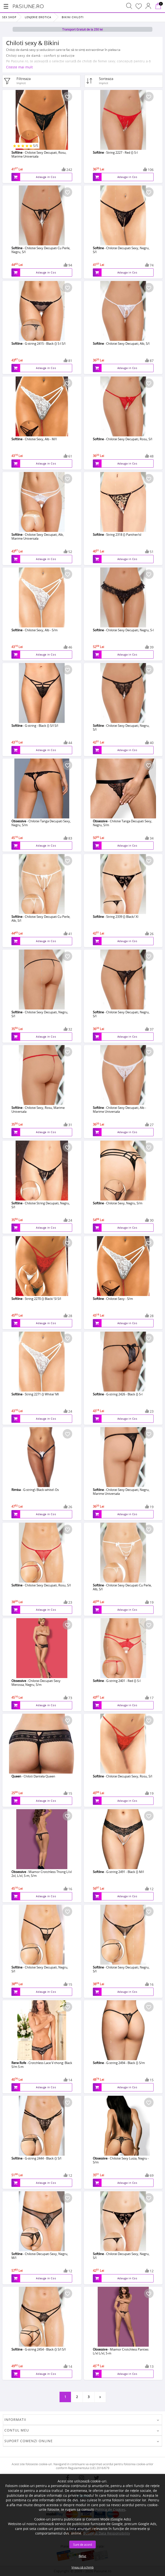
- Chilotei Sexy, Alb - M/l (34, 439)
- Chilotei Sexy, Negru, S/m (117, 1203)
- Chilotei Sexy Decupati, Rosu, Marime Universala (38, 154)
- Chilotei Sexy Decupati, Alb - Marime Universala (119, 1109)
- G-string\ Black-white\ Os (35, 1490)
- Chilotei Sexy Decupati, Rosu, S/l (122, 439)
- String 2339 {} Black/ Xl (115, 916)
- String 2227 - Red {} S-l (115, 152)
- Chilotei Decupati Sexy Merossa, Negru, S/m (36, 1683)
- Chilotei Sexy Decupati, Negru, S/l (121, 727)
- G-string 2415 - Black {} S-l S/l (38, 343)
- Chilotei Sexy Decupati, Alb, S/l (121, 343)
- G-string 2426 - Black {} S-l (117, 1394)
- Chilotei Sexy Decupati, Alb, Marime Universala (37, 536)
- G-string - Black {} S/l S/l (34, 725)
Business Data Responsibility (106, 2533)
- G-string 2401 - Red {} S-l (116, 1681)
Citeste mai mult (19, 67)
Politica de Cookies (110, 2509)
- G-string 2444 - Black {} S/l (36, 2158)
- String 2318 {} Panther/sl (117, 534)
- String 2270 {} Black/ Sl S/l (36, 1298)
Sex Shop (9, 17)
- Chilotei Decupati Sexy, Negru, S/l (121, 250)
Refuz (82, 2556)
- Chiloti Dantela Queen (33, 1776)
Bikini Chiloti (73, 17)
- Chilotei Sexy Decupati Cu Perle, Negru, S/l (40, 250)
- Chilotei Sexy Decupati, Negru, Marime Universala (121, 1492)
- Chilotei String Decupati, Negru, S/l (40, 1205)
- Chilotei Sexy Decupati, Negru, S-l (123, 630)
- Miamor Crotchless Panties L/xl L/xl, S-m (120, 2351)
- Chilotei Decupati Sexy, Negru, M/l (39, 2256)
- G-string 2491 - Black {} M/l (118, 1872)
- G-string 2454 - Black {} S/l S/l (38, 2349)
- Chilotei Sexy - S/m (113, 1298)
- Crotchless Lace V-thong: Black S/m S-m (41, 2065)
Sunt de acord (82, 2544)
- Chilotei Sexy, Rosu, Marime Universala (38, 1109)
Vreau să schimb (82, 2567)
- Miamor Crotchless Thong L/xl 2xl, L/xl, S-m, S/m (41, 1874)
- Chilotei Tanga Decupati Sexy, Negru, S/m (41, 823)
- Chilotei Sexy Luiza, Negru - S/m (121, 2160)
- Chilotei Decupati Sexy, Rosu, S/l (122, 1776)
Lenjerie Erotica (38, 17)
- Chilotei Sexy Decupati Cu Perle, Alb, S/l (40, 918)
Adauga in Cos (46, 177)
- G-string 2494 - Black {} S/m (119, 2063)
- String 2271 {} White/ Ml (35, 1394)
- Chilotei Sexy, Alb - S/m (34, 630)
